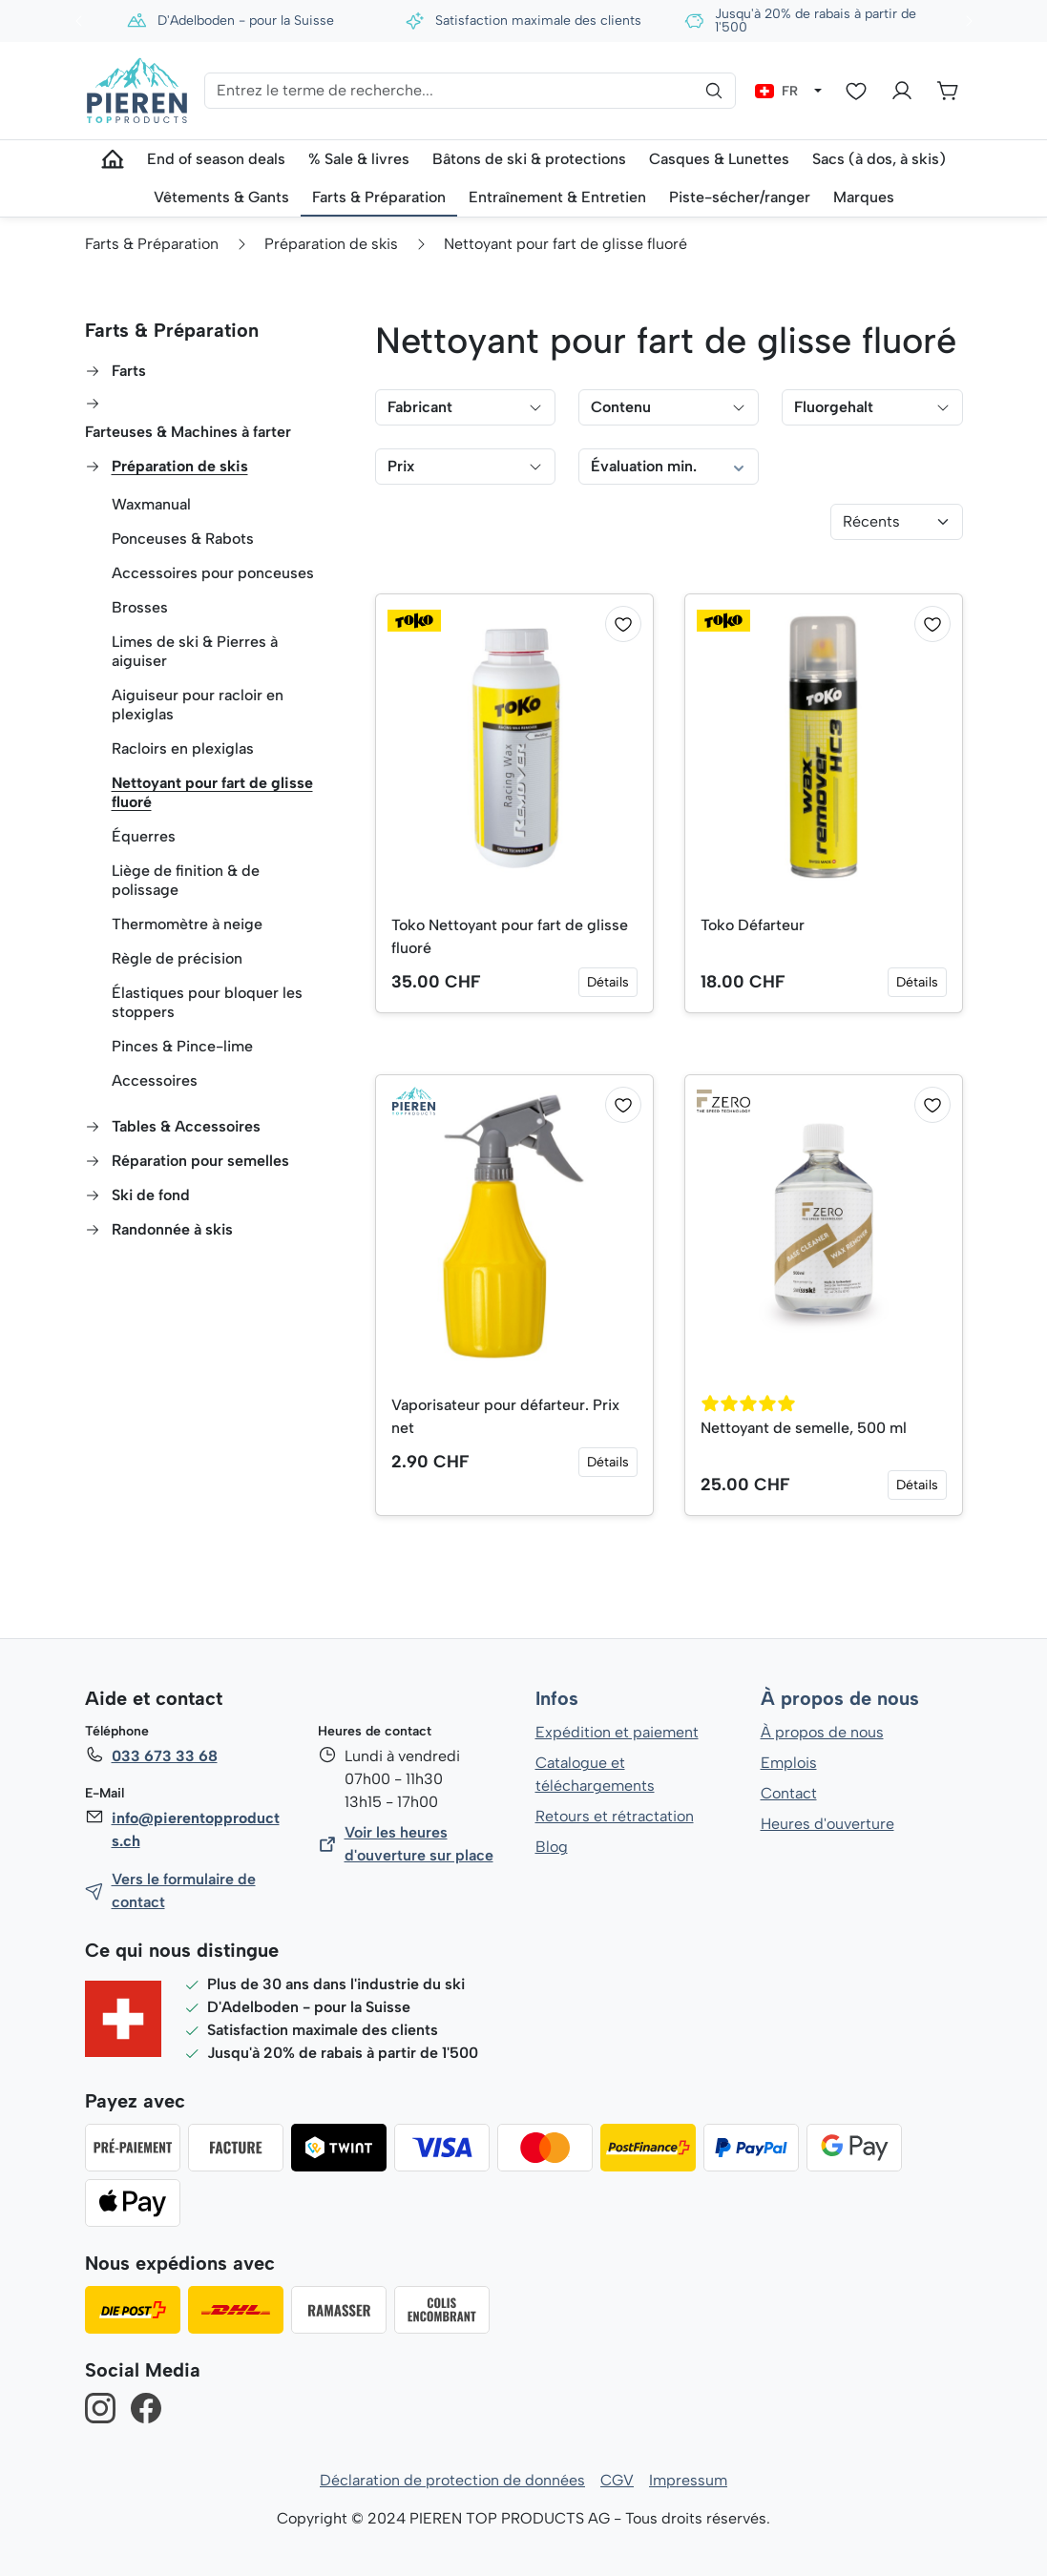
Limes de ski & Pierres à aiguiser (196, 651)
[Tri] (896, 522)
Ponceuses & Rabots (183, 539)
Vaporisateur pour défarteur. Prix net (505, 1416)
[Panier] (947, 90)
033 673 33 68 (164, 1756)
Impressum (688, 2480)
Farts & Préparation (170, 330)
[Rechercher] (714, 91)
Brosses (139, 607)
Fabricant (465, 407)
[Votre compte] (902, 90)
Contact (789, 1793)
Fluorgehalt (872, 407)
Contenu (668, 407)
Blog (551, 1847)
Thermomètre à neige (187, 924)
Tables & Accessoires (187, 1126)
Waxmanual (152, 504)
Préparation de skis (180, 466)
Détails (608, 982)
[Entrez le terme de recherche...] (470, 91)
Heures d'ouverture (827, 1824)
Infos (556, 1699)
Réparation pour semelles (201, 1161)
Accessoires (154, 1080)
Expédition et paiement (617, 1732)
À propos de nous (839, 1699)
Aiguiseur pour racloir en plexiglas (198, 704)
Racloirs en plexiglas (183, 748)
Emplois (789, 1763)
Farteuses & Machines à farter (189, 432)
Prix (465, 466)
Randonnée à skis (173, 1229)
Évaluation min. (668, 466)
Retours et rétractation (613, 1816)
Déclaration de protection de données (452, 2480)
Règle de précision (177, 958)
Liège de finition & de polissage (187, 880)
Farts (129, 371)
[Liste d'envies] (856, 90)
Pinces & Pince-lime (183, 1046)
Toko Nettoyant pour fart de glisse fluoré (510, 936)
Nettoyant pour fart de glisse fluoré (191, 792)
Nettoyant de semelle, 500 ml (805, 1428)
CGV (617, 2480)
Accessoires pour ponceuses (212, 573)
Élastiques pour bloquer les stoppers (207, 1002)
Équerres (143, 836)
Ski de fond (151, 1195)
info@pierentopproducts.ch (195, 1829)
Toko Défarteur (753, 925)
